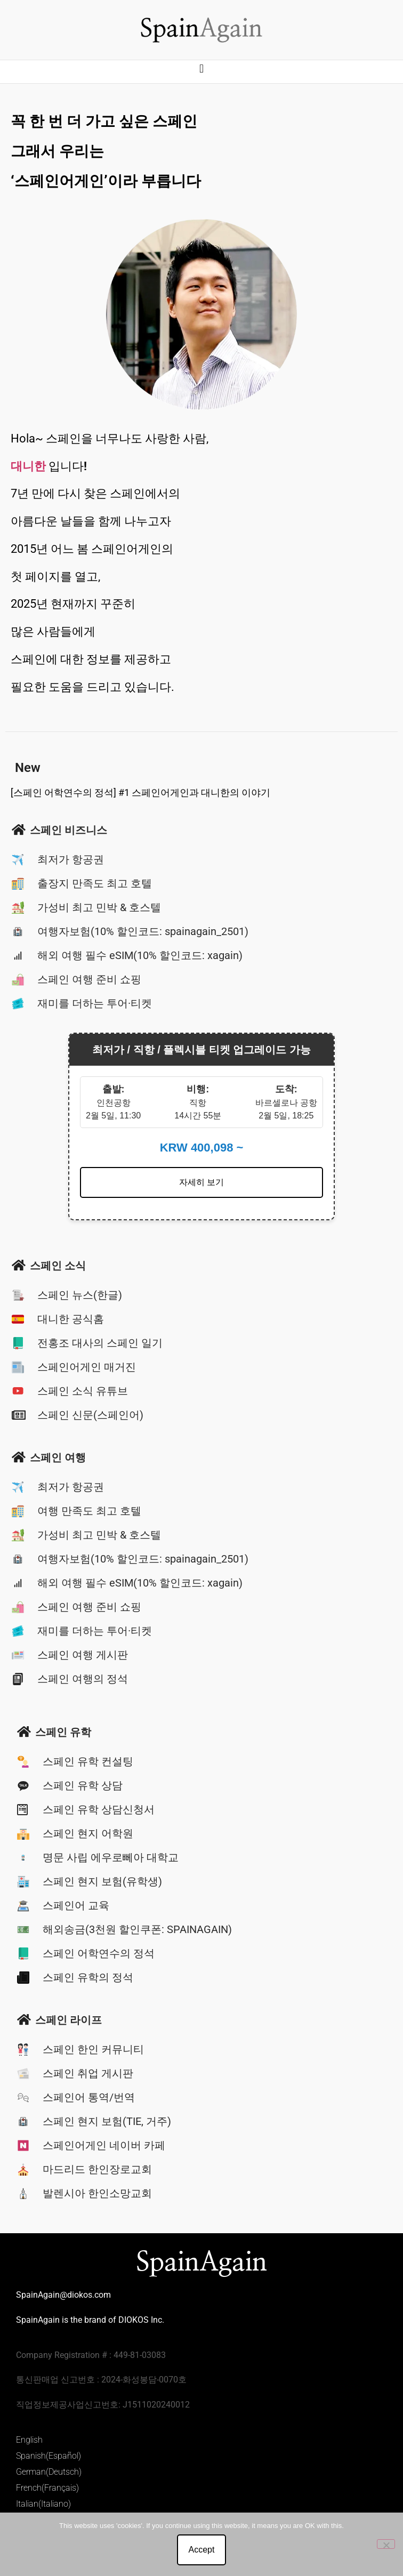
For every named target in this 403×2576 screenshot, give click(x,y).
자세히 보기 (201, 1182)
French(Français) (47, 2488)
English (29, 2440)
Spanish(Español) (48, 2456)
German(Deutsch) (49, 2472)
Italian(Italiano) (43, 2504)
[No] (386, 2544)
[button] (201, 69)
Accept (202, 2549)
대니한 (28, 466)
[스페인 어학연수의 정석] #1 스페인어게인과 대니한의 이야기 (140, 792)
